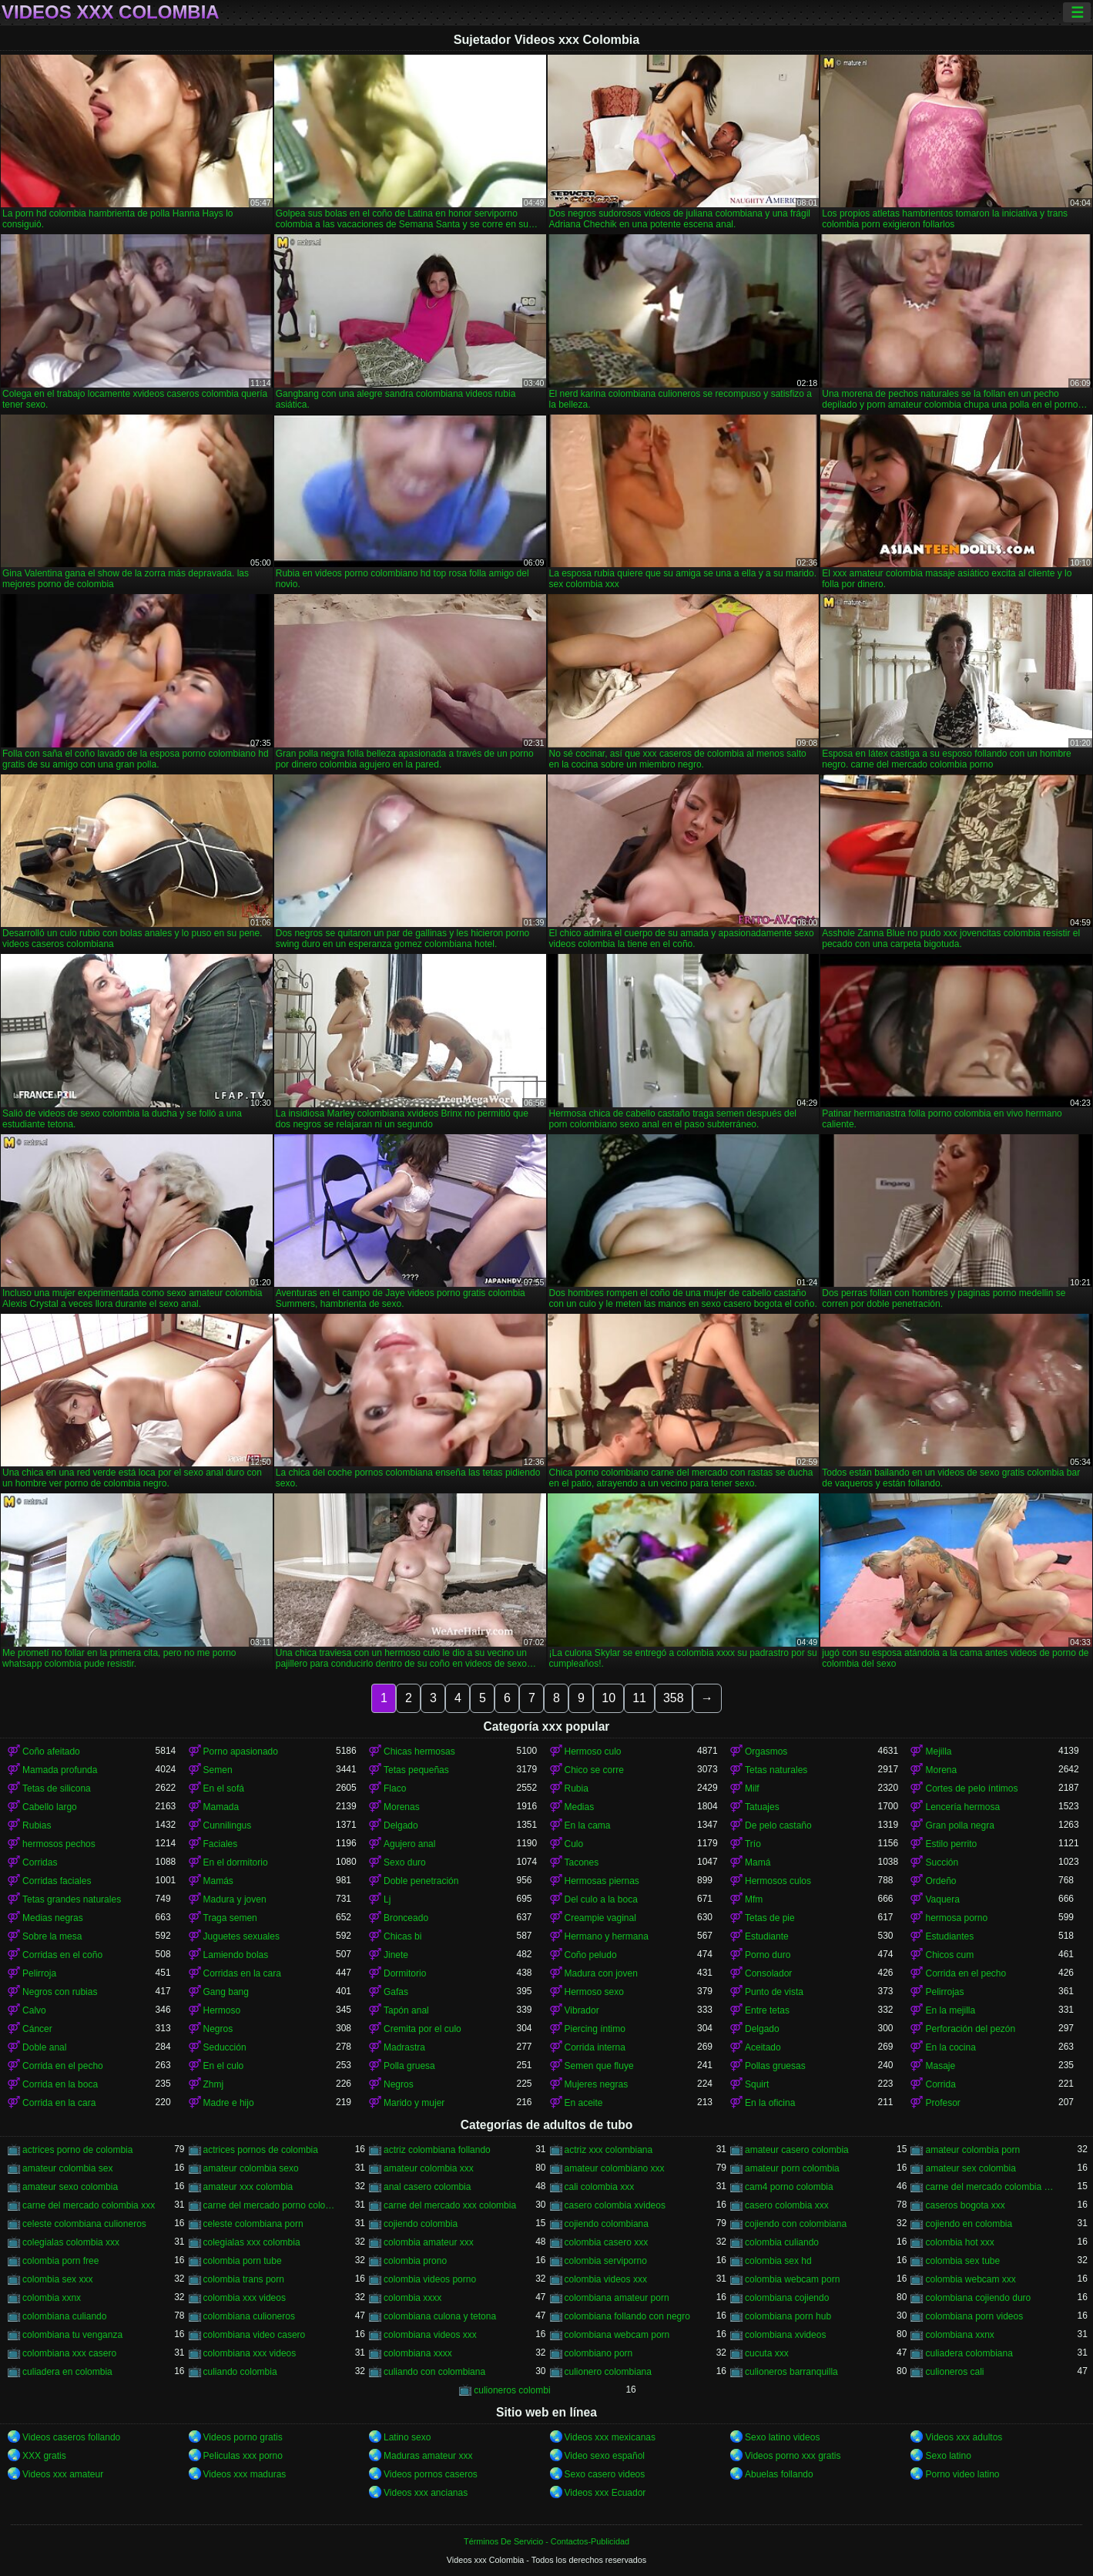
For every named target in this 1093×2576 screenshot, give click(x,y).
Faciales (220, 1844)
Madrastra (404, 2047)
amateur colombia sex (67, 2168)
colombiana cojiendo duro (978, 2297)
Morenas (402, 1807)
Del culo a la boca (601, 1899)
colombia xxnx (51, 2297)
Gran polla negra (959, 1825)
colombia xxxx (412, 2297)
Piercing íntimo (595, 2029)
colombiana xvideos (785, 2334)
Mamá (757, 1862)
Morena (941, 1770)
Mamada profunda (59, 1770)
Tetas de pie (770, 1918)
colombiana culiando (64, 2316)
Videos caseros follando (71, 2437)
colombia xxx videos (244, 2297)
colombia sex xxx (57, 2279)
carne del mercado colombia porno (991, 2186)
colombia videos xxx (606, 2279)
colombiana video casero (254, 2334)
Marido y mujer (414, 2102)
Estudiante (767, 1936)
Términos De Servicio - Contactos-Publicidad (546, 2541)
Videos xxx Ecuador (605, 2492)
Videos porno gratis (243, 2437)
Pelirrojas (944, 1992)
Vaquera (942, 1899)
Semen (218, 1770)
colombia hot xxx (959, 2242)
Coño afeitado (51, 1751)
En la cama (588, 1825)
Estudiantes (949, 1936)
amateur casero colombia (797, 2149)
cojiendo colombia (421, 2223)
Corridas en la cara (242, 1973)
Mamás (218, 1881)
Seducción (224, 2047)
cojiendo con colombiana (796, 2223)
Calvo (34, 2010)
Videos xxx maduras (245, 2474)
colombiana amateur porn (617, 2297)
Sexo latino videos (782, 2437)
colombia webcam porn (792, 2279)
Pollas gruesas (775, 2065)
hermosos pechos (59, 1844)
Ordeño (940, 1881)
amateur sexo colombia (70, 2186)
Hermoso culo (593, 1751)
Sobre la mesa (52, 1936)
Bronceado (406, 1918)
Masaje (940, 2065)
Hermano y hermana (607, 1936)
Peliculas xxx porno (243, 2455)
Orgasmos (766, 1751)
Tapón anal (406, 2010)
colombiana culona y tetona (440, 2316)
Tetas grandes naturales (71, 1899)
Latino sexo (407, 2437)
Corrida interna (595, 2047)
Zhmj (213, 2084)
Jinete (396, 1955)
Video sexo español (605, 2455)
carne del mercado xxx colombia (450, 2205)
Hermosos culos (778, 1881)
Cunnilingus (227, 1825)
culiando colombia (240, 2371)
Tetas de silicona (56, 1788)
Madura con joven (601, 1973)
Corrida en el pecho (965, 1973)
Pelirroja (39, 1973)
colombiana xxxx (418, 2353)
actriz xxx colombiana (609, 2149)
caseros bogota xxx (964, 2205)
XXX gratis (44, 2455)
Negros (218, 2029)
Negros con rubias (59, 1992)
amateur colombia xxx (429, 2168)
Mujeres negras (597, 2084)
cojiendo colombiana (607, 2223)
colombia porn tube (242, 2260)
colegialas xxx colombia (251, 2242)
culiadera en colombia (67, 2371)
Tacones (582, 1862)
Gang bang (226, 1992)
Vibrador (582, 2010)
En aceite (584, 2102)
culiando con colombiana (434, 2371)
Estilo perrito (951, 1844)
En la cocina (950, 2047)
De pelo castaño (778, 1825)
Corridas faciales (56, 1881)
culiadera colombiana (968, 2353)
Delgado (401, 1825)
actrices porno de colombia (77, 2149)
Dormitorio (405, 1973)
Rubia (576, 1788)
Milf (752, 1788)
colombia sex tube (962, 2260)
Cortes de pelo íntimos (971, 1788)
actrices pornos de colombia (260, 2149)
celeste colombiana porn (253, 2223)
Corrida (940, 2084)
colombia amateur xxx (429, 2242)
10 (608, 1697)
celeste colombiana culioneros (84, 2223)
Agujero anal (409, 1844)
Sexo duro (405, 1862)
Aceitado (763, 2047)
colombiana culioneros (249, 2316)
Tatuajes (762, 1807)
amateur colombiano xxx (615, 2168)
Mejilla (938, 1751)
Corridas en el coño (62, 1955)
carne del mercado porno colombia (269, 2205)
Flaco (395, 1788)
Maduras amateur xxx (428, 2455)
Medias (580, 1807)
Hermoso (222, 2010)
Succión (941, 1862)
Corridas (39, 1862)
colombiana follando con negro (627, 2316)
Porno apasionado (240, 1751)
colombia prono (415, 2260)
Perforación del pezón (970, 2029)
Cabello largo (49, 1807)
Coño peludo (591, 1955)
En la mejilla (950, 2010)
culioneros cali (954, 2371)
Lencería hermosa (962, 1807)
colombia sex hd (778, 2260)
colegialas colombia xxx (70, 2242)
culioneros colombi (512, 2390)
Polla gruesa (409, 2065)
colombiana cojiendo (787, 2297)
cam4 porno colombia (789, 2186)
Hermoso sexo (594, 1992)
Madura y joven (235, 1899)
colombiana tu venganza (72, 2334)
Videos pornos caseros (431, 2474)
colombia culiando (782, 2242)
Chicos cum (949, 1955)
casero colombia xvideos (615, 2205)
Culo (574, 1844)
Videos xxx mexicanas (610, 2437)
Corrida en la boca (60, 2084)
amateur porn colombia (792, 2168)
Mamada (221, 1807)
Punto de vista (774, 1992)
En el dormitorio (235, 1862)
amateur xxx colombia (248, 2186)
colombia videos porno (430, 2279)
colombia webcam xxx (970, 2279)
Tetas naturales (776, 1770)
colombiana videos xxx (430, 2334)
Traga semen (230, 1918)
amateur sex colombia (970, 2168)
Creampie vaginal (600, 1918)
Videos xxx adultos (963, 2437)
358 (673, 1697)
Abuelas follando (779, 2474)
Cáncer (37, 2029)
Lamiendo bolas (236, 1955)
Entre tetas (767, 2010)
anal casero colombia (427, 2186)
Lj (387, 1899)
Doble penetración (421, 1881)
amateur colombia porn (972, 2149)
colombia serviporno (606, 2260)
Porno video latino (962, 2474)
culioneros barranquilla (791, 2371)
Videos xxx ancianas (426, 2492)
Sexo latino (948, 2455)
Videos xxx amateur (62, 2474)
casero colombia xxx (787, 2205)
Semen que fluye (599, 2065)
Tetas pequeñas (416, 1770)
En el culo (223, 2065)
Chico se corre (594, 1770)
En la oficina (770, 2102)
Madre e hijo (228, 2102)
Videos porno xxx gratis (793, 2455)
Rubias (36, 1825)
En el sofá (223, 1788)
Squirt (757, 2084)
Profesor (942, 2102)
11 (639, 1697)
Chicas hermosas (419, 1751)
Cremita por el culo (422, 2029)
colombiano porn (599, 2353)
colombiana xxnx (959, 2334)
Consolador (768, 1973)
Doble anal (44, 2047)
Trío (753, 1844)
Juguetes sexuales (241, 1936)
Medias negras (52, 1918)
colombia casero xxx (607, 2242)
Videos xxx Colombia (111, 12)
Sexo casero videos (605, 2474)
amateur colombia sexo (251, 2168)
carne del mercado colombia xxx (88, 2205)
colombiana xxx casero (69, 2353)
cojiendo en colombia (968, 2223)
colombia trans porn (243, 2279)
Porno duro (767, 1955)
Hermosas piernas (602, 1881)
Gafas (396, 1992)
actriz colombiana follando (437, 2149)
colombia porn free (60, 2260)
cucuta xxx (767, 2353)
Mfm (754, 1899)
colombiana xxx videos (250, 2353)
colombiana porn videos (974, 2316)
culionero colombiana (608, 2371)
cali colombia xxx (600, 2186)
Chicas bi (402, 1936)
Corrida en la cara (59, 2102)
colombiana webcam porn (617, 2334)
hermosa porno (956, 1918)
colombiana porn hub (788, 2316)
